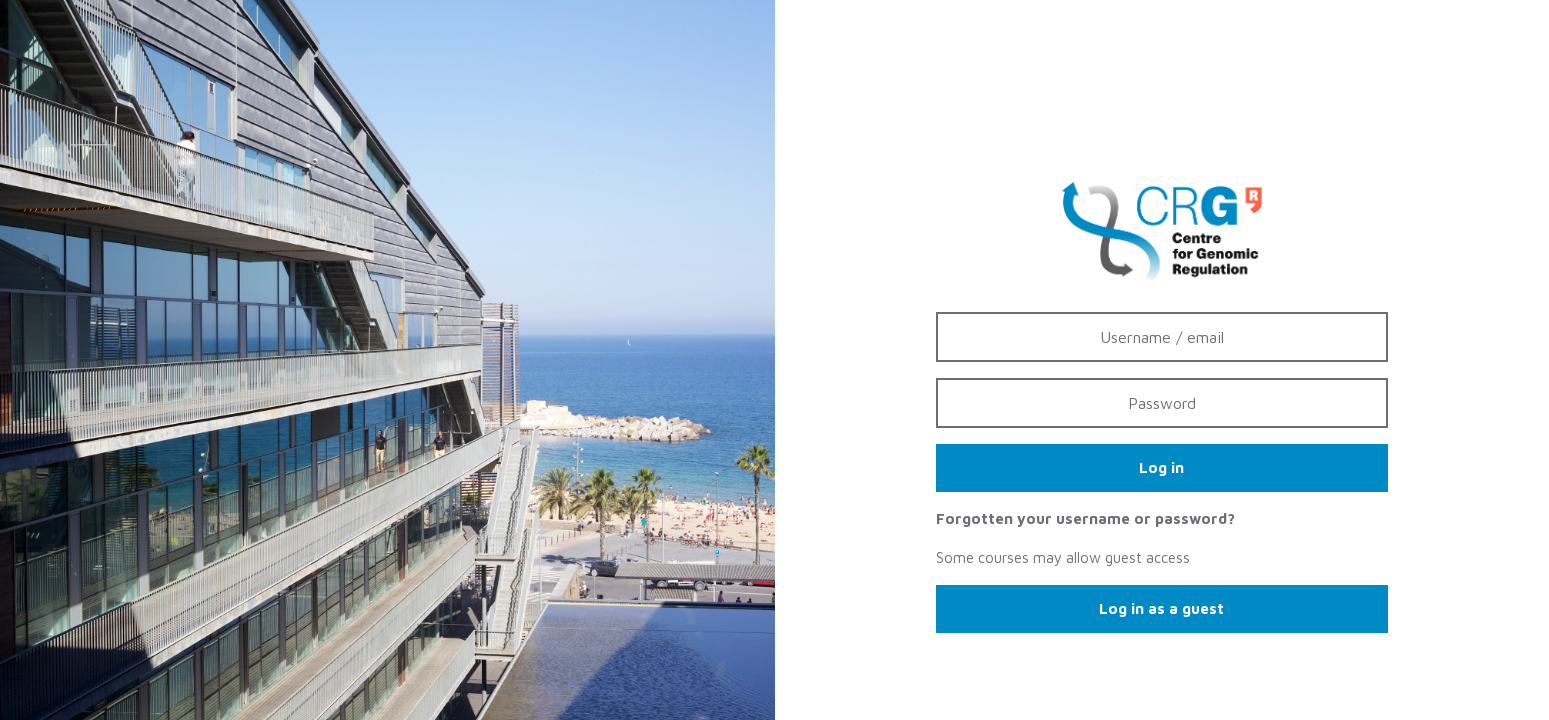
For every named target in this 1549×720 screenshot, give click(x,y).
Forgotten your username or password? (1085, 518)
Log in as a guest (1161, 608)
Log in (1161, 467)
